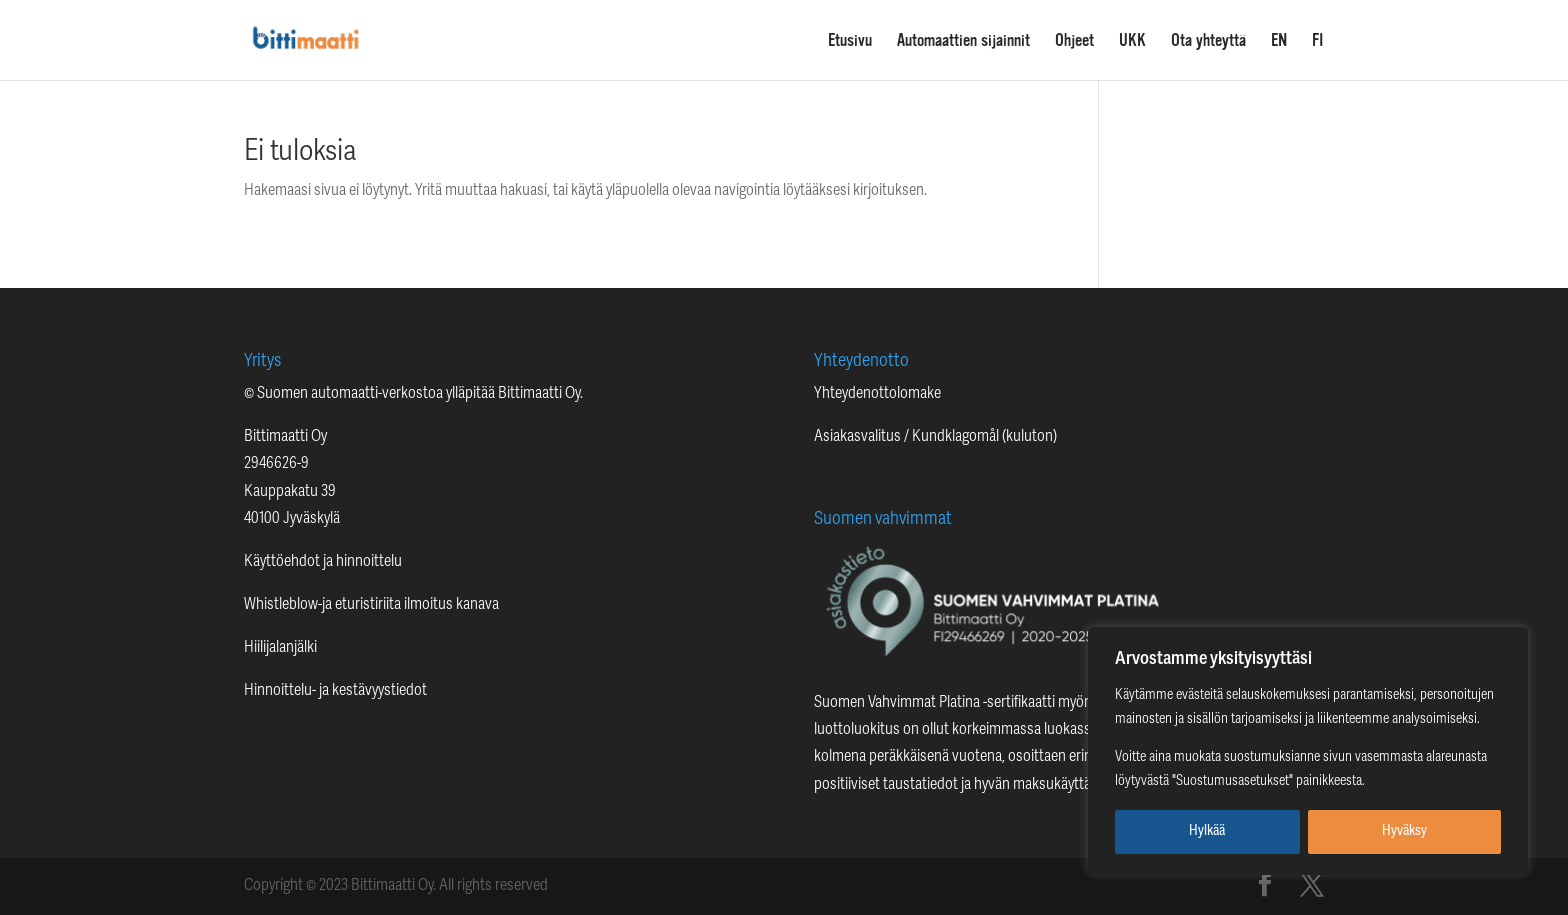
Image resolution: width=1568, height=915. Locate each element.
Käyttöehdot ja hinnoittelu (323, 562)
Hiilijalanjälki (280, 648)
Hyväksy (1404, 831)
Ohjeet (1074, 41)
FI (1318, 41)
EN (1279, 41)
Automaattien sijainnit (963, 41)
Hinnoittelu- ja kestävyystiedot (335, 691)
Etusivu (850, 41)
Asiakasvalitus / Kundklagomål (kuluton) (935, 437)
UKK (1132, 41)
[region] (1308, 751)
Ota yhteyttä (1208, 41)
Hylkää (1207, 831)
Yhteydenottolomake (877, 394)
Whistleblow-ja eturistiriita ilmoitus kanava (371, 605)
